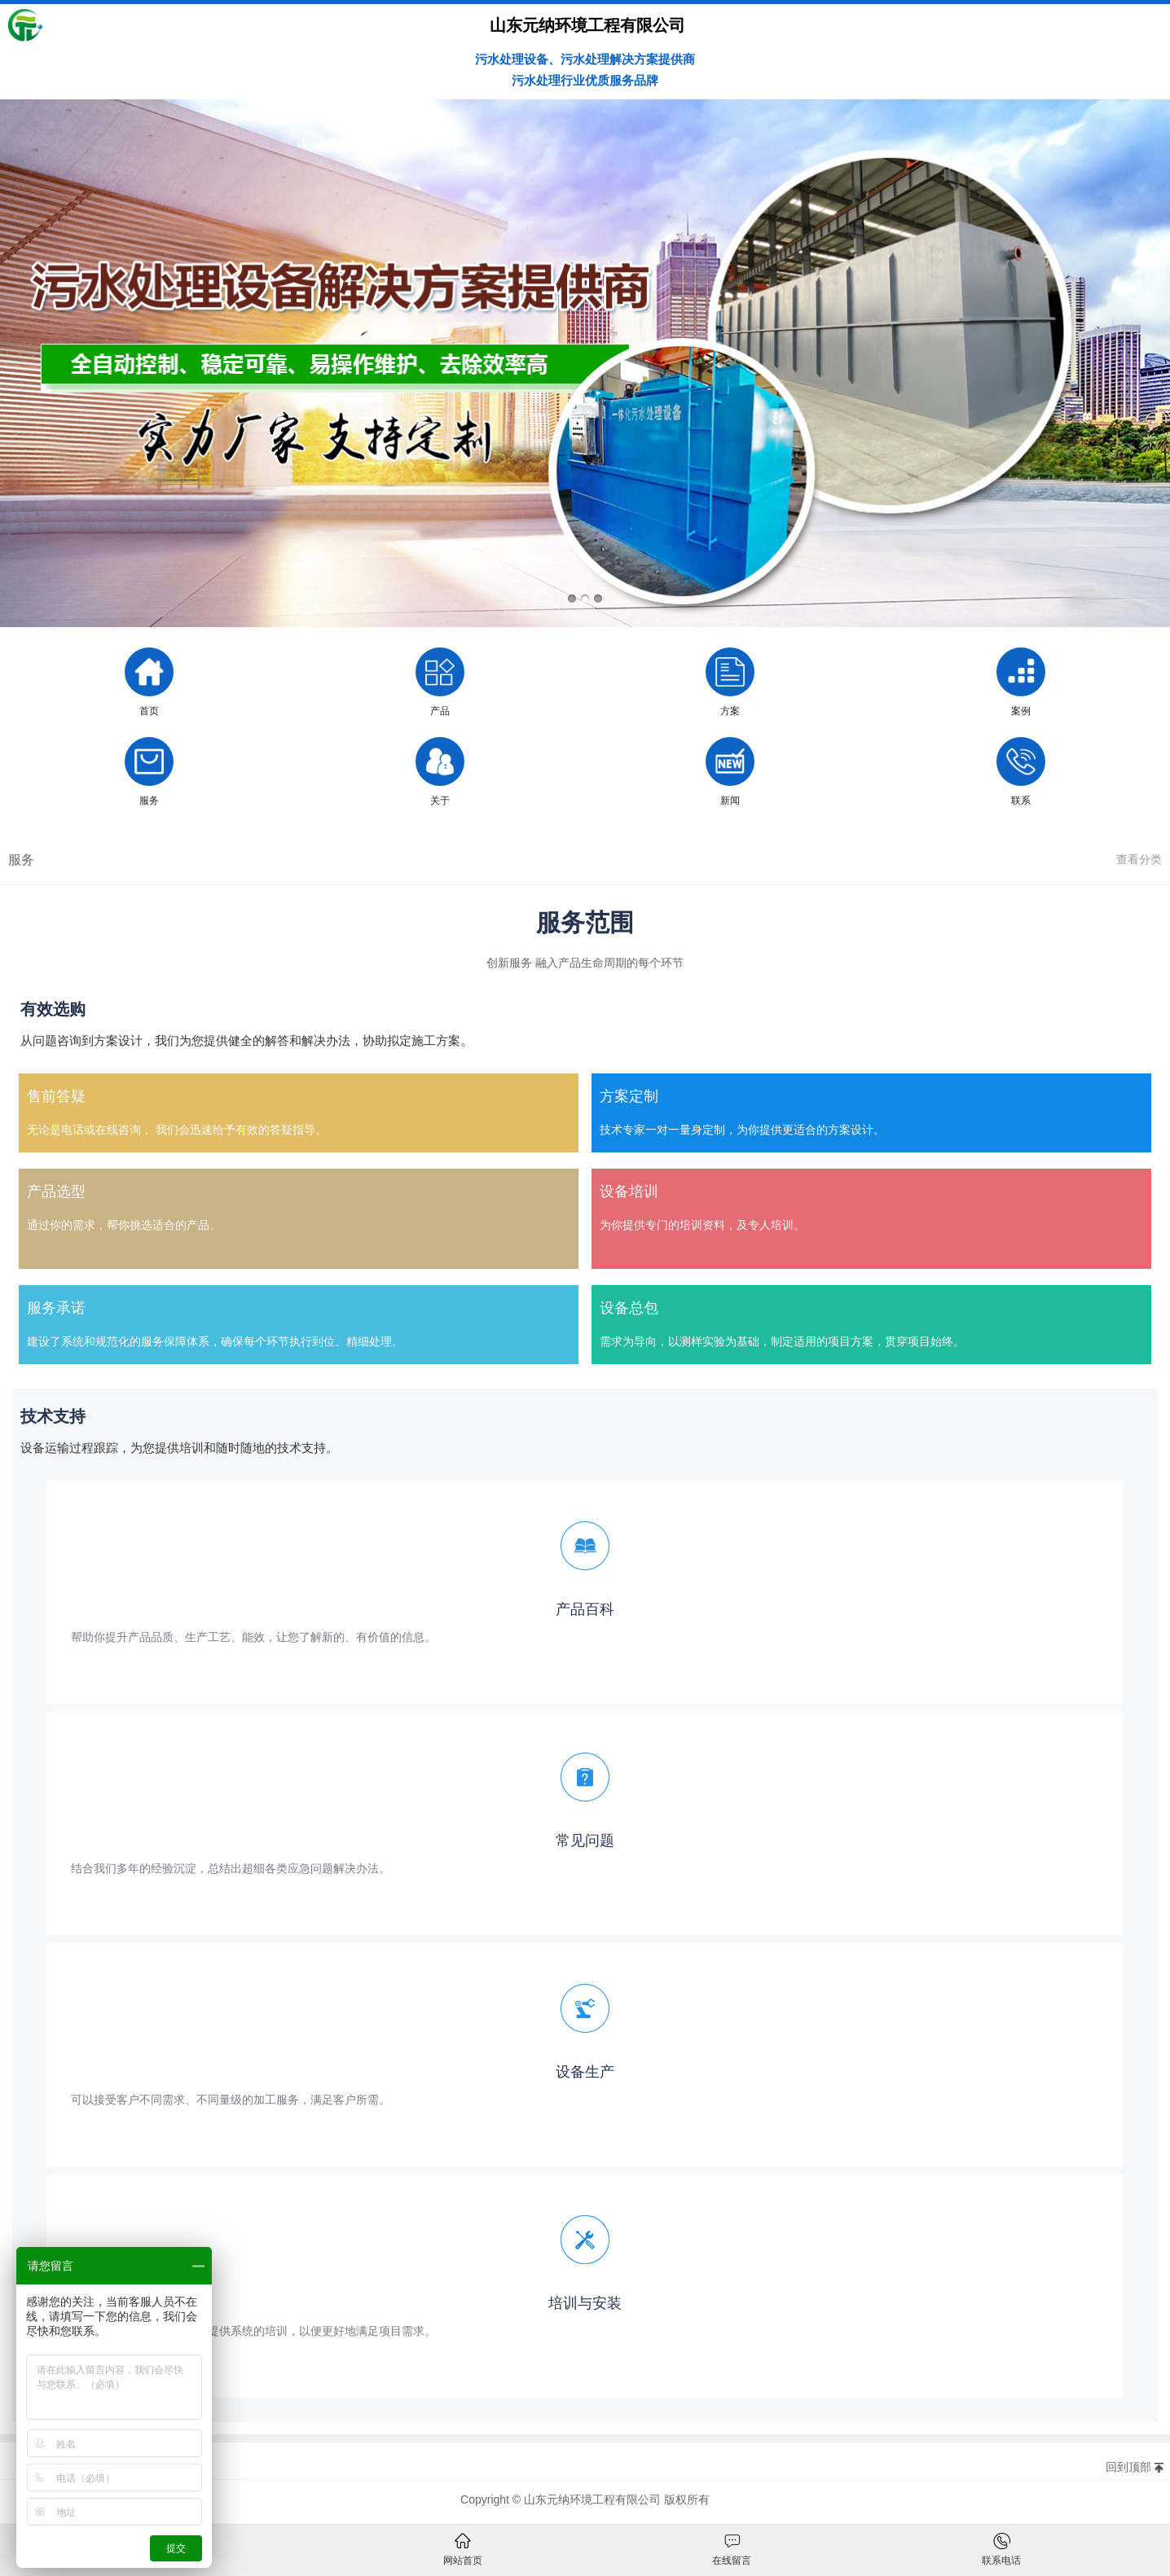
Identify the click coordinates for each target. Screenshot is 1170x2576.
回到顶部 (1128, 2466)
